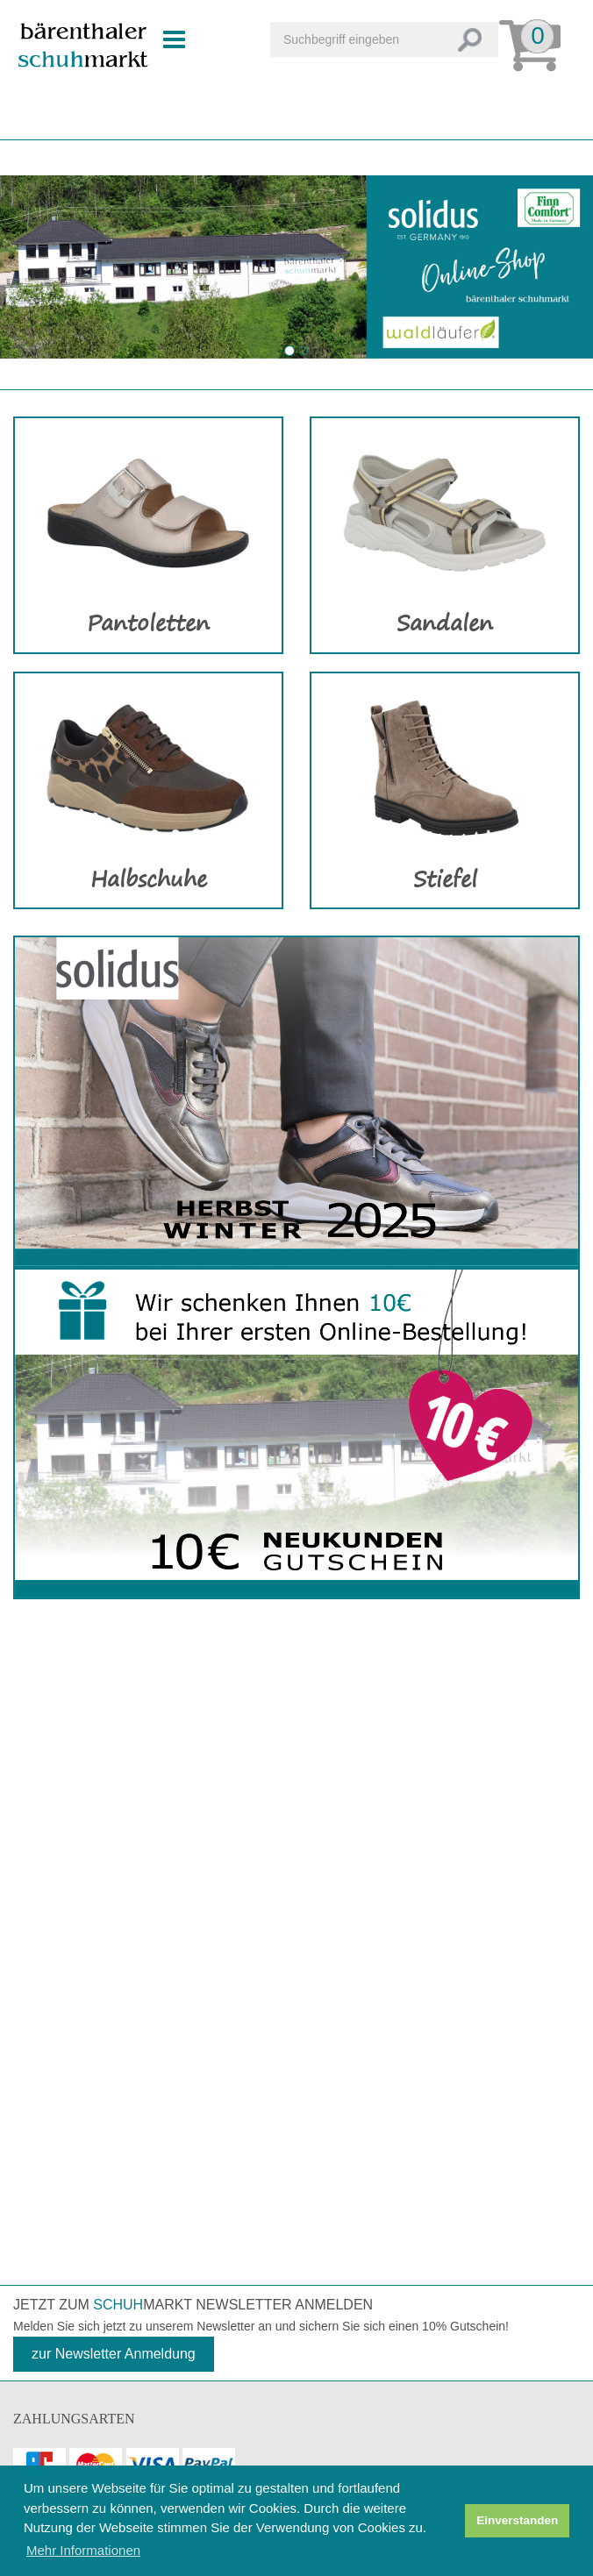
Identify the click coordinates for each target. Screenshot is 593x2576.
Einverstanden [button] (517, 2520)
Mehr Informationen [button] (83, 2550)
